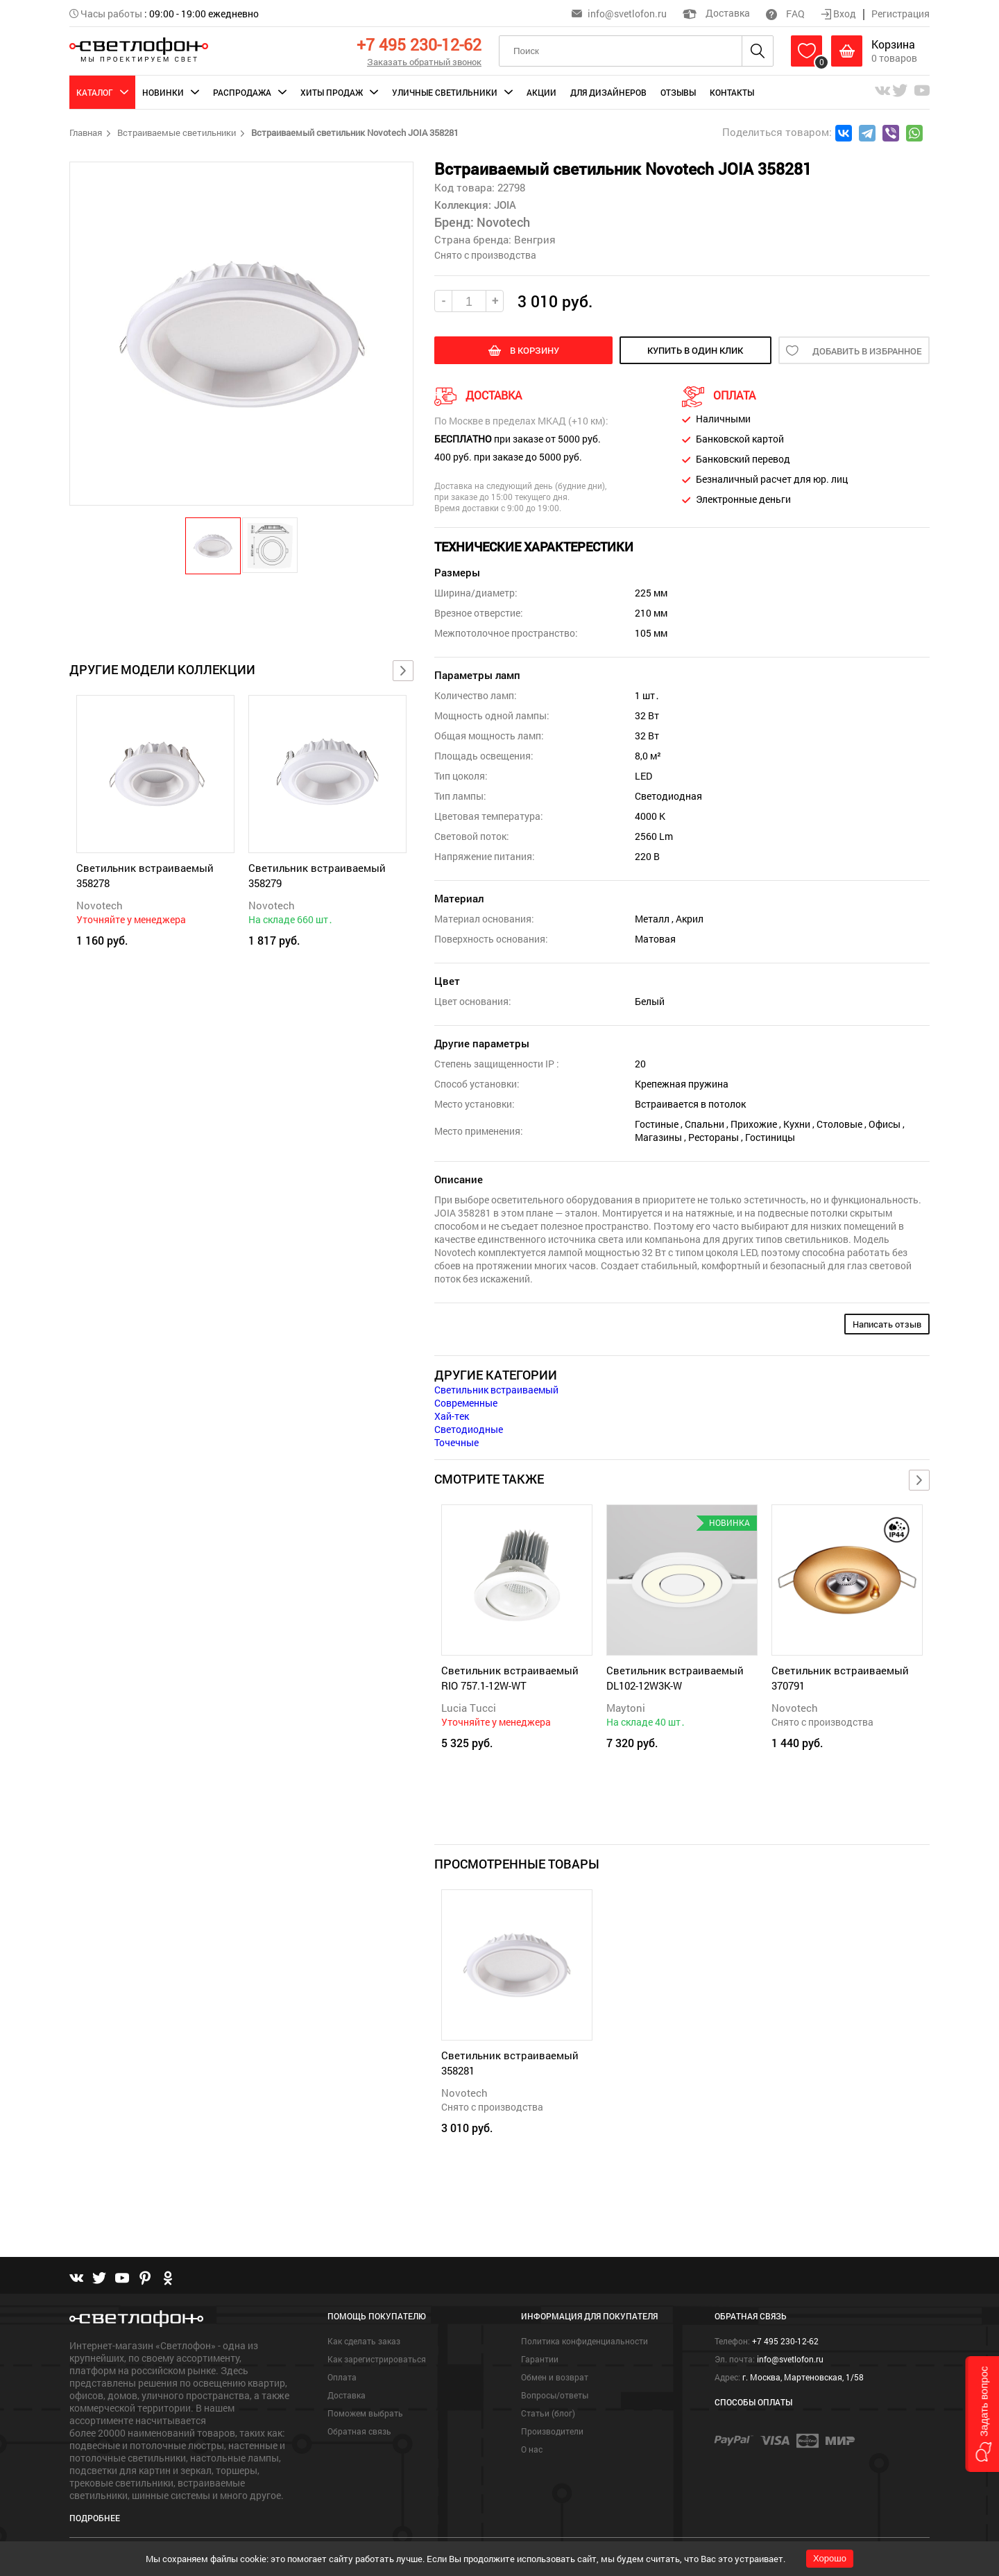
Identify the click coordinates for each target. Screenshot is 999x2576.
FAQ (785, 13)
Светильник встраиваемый (496, 1389)
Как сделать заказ (363, 2340)
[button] (213, 545)
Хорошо (829, 2558)
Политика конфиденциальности (584, 2340)
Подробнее (94, 2517)
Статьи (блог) (548, 2413)
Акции (541, 92)
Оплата (342, 2376)
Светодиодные (468, 1429)
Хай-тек (451, 1416)
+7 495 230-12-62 (419, 44)
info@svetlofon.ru (627, 13)
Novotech (99, 905)
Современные (465, 1402)
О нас (532, 2449)
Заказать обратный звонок (424, 61)
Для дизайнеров (608, 92)
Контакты (732, 92)
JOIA (503, 205)
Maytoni (625, 1708)
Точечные (456, 1442)
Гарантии (539, 2358)
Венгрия (535, 239)
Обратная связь (359, 2431)
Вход (839, 13)
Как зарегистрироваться (376, 2358)
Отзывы (678, 92)
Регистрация (900, 13)
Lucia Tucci (468, 1708)
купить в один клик (695, 350)
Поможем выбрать (365, 2413)
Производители (552, 2431)
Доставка (716, 12)
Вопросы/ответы (554, 2395)
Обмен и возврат (554, 2376)
